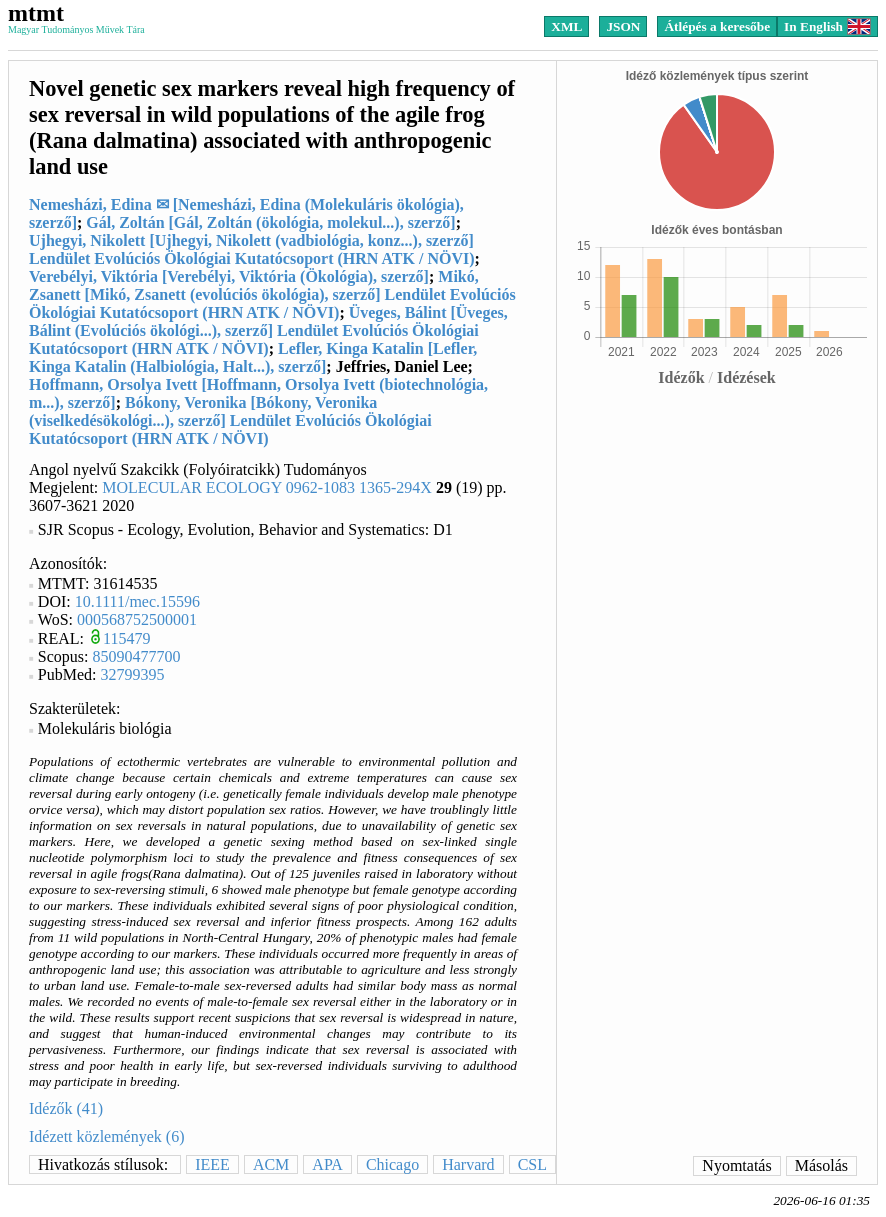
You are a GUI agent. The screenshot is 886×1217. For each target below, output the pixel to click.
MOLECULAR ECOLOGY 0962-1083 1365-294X (267, 487)
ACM (271, 1164)
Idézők (681, 377)
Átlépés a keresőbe (717, 26)
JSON (623, 26)
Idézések (746, 377)
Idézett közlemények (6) (106, 1136)
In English (827, 26)
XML (566, 26)
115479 (126, 638)
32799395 (133, 674)
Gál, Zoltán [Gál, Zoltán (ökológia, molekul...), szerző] (270, 222)
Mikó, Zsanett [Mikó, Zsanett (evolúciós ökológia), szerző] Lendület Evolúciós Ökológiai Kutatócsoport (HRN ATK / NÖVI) (272, 294)
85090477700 (137, 656)
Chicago (392, 1164)
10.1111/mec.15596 (137, 601)
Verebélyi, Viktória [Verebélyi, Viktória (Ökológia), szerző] (229, 276)
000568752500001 (137, 619)
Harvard (468, 1164)
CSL (532, 1164)
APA (327, 1164)
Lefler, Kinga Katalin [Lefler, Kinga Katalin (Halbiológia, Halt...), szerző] (253, 357)
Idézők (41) (66, 1108)
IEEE (212, 1164)
